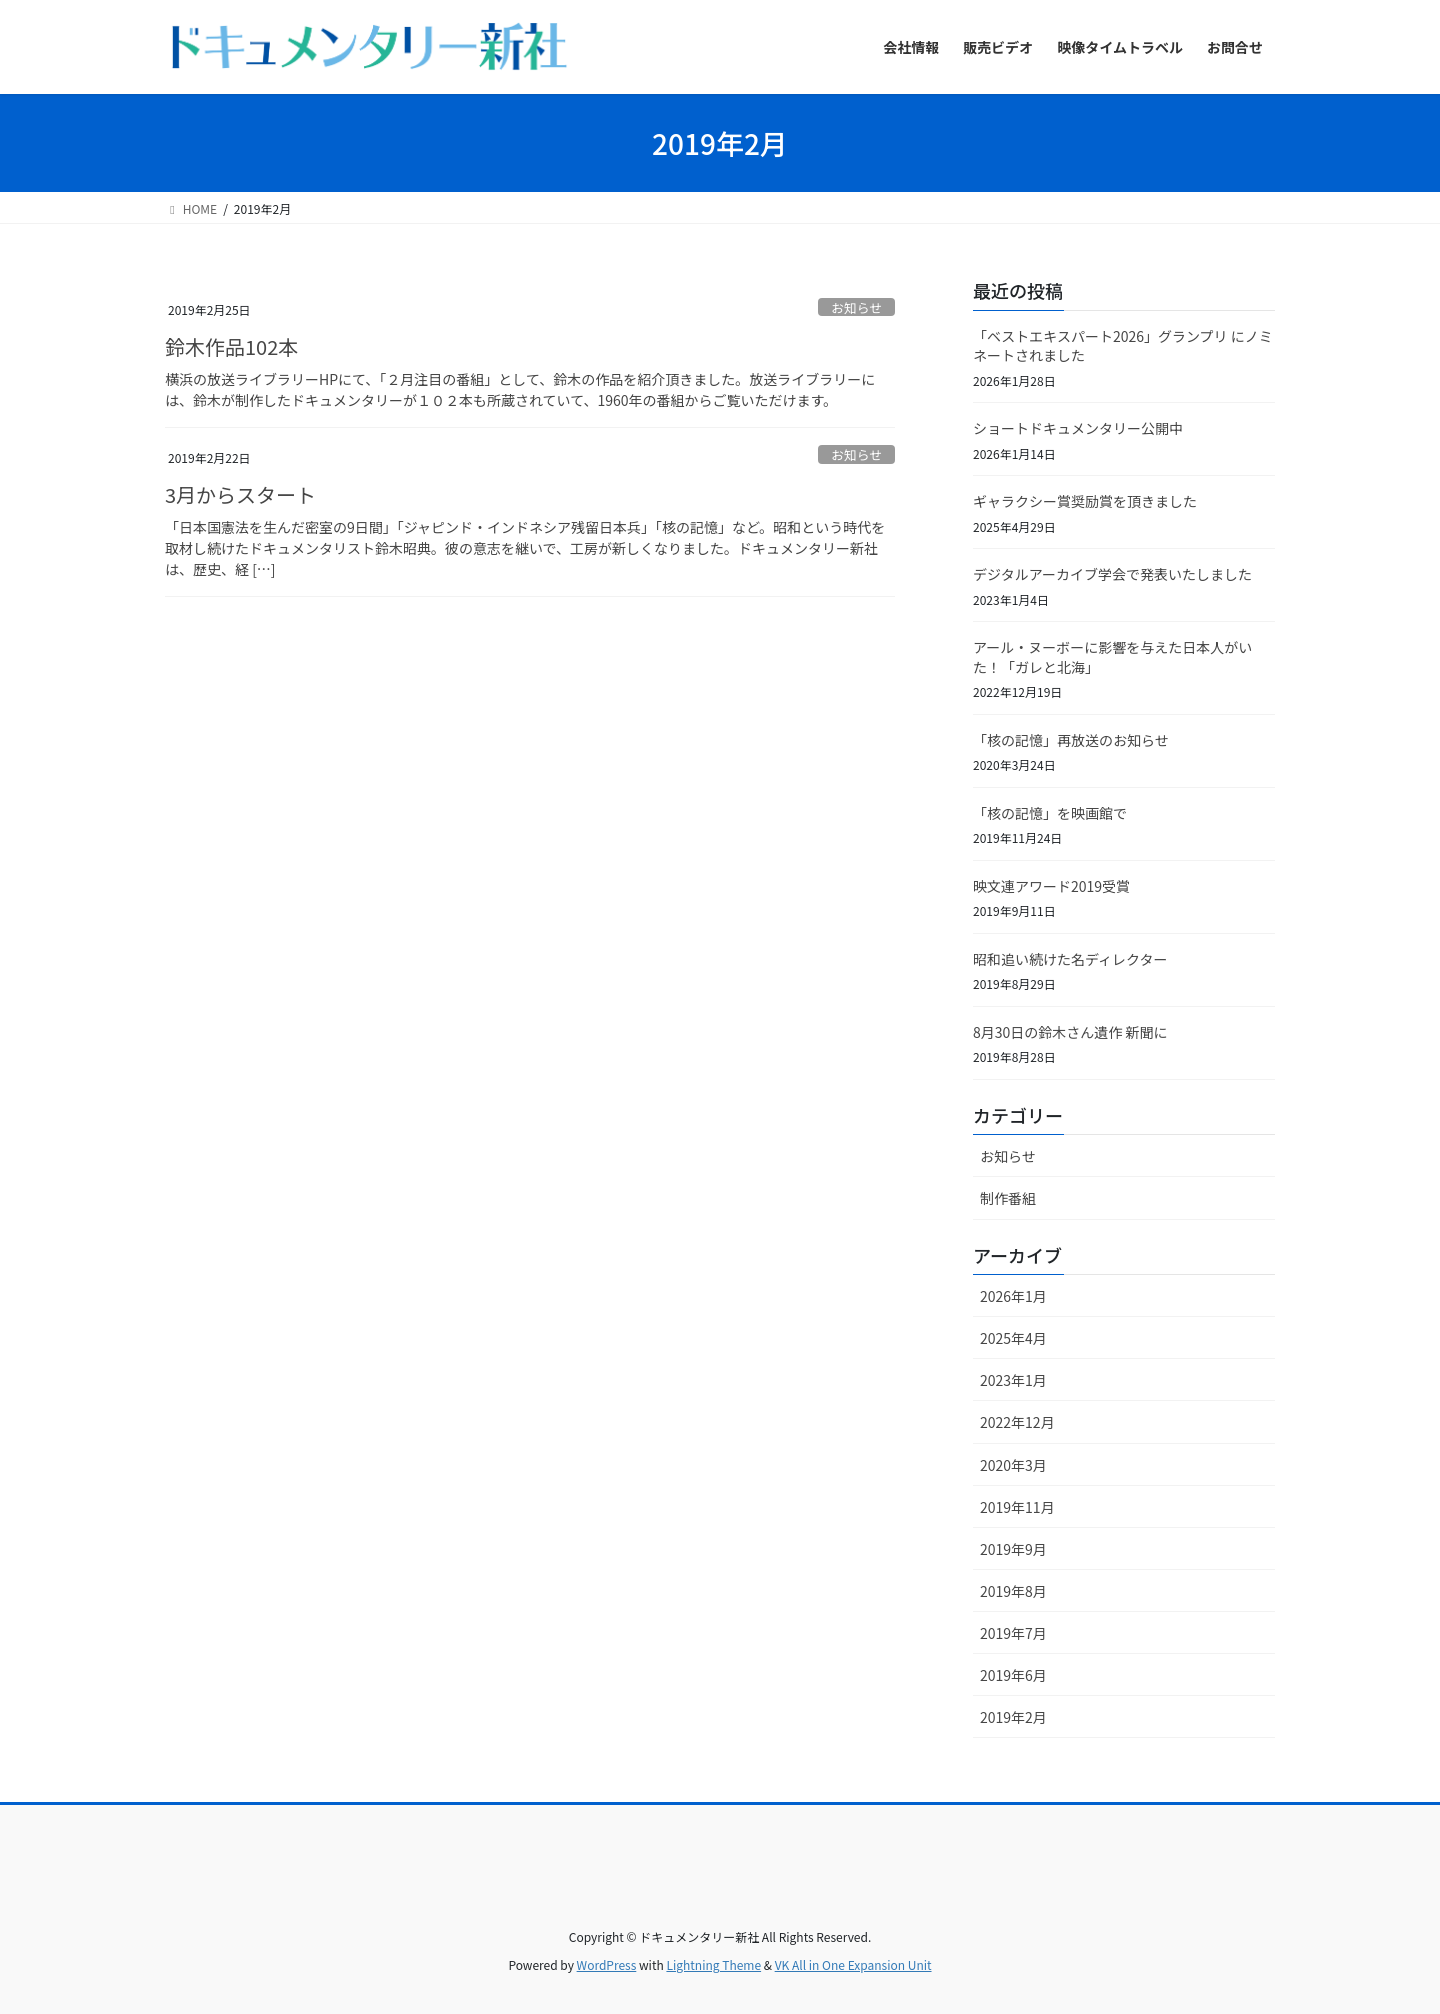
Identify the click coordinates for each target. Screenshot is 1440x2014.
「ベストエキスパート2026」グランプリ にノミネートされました (1123, 346)
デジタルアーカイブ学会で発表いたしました (1112, 574)
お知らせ (856, 307)
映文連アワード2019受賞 (1051, 886)
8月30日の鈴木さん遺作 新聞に (1070, 1032)
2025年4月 (1013, 1338)
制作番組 (1008, 1198)
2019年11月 (1017, 1507)
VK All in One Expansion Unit (853, 1964)
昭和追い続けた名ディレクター (1070, 959)
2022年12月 (1017, 1422)
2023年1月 (1013, 1380)
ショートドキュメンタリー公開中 (1078, 428)
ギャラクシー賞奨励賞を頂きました (1085, 501)
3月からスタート (240, 494)
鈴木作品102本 (231, 346)
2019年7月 (1013, 1633)
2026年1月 (1013, 1296)
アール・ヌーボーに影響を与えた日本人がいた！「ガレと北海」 (1112, 657)
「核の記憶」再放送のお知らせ (1071, 740)
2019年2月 (1013, 1717)
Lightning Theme (713, 1964)
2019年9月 (1013, 1549)
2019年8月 (1013, 1591)
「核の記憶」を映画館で (1050, 813)
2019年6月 (1013, 1675)
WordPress (607, 1964)
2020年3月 (1013, 1465)
